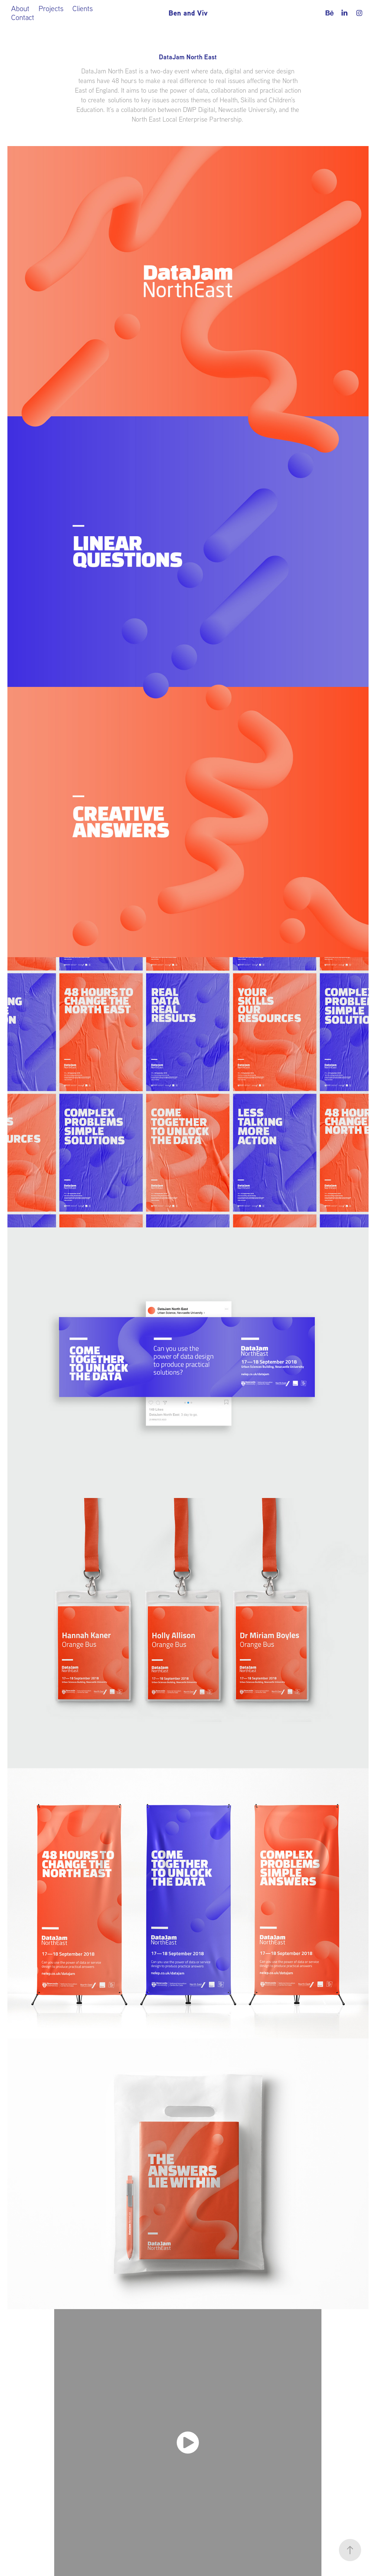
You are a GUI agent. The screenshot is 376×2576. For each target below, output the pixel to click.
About (20, 8)
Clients (82, 8)
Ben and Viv (188, 13)
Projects (51, 8)
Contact (22, 17)
